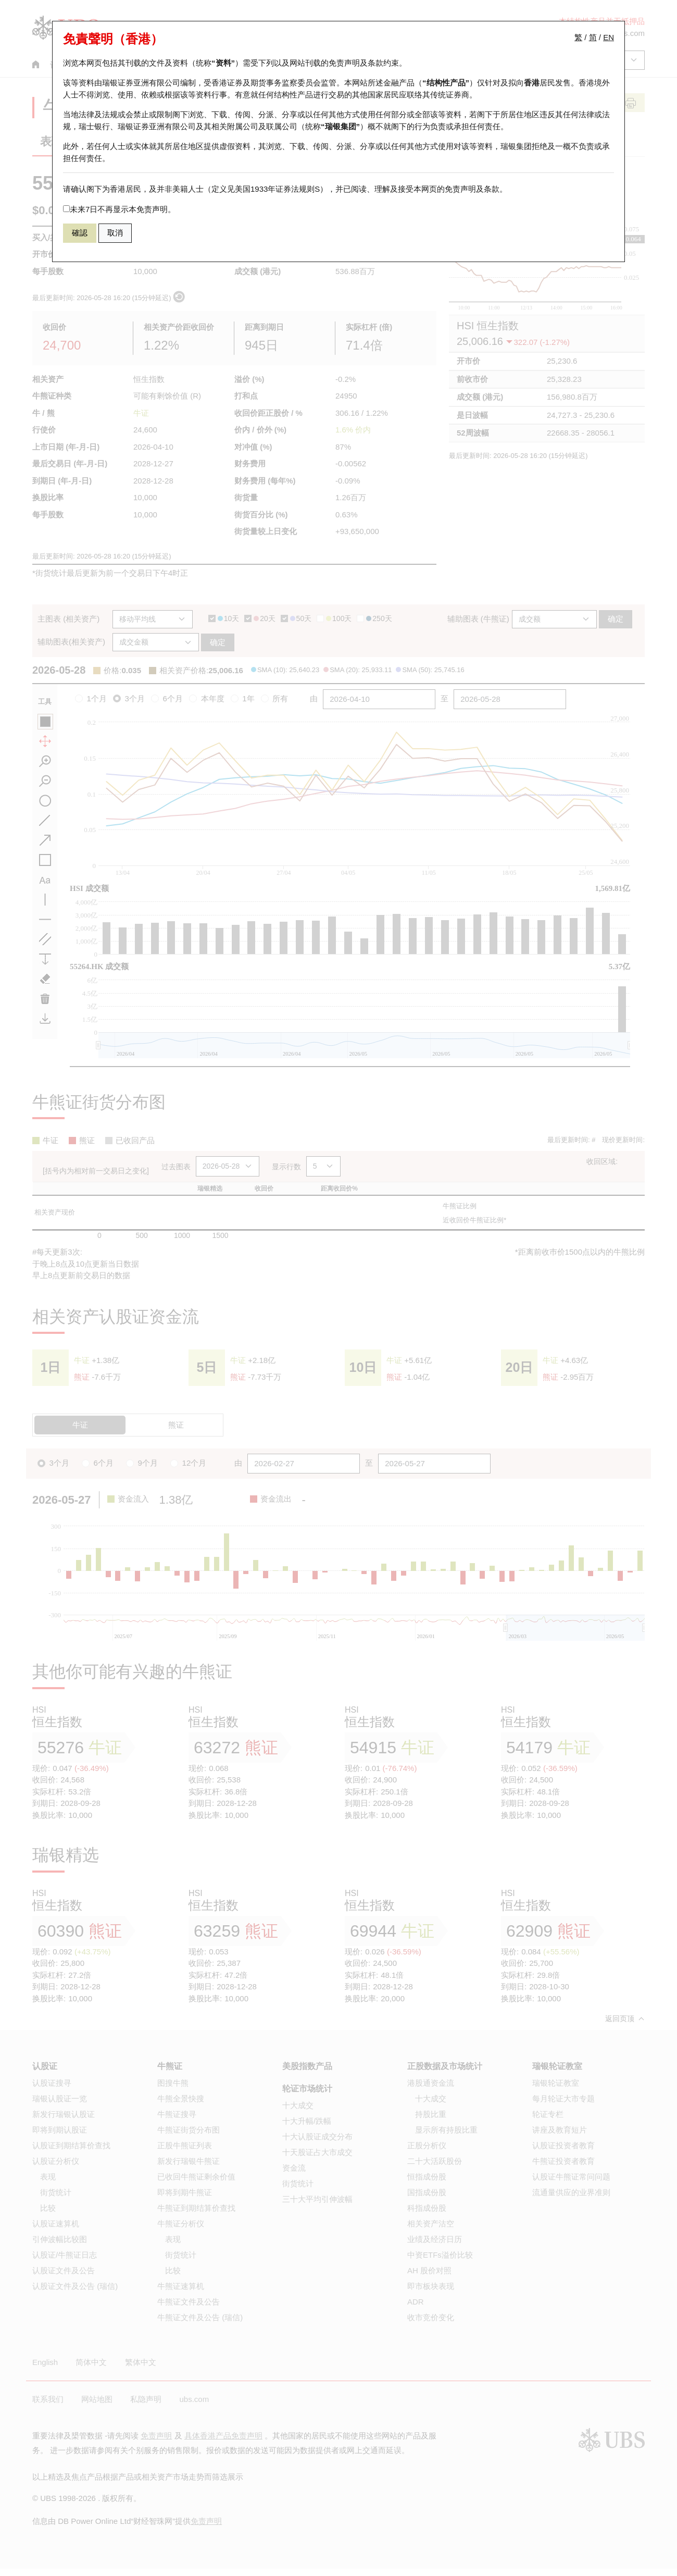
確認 (79, 232)
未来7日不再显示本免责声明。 (119, 209)
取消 (115, 232)
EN (608, 37)
